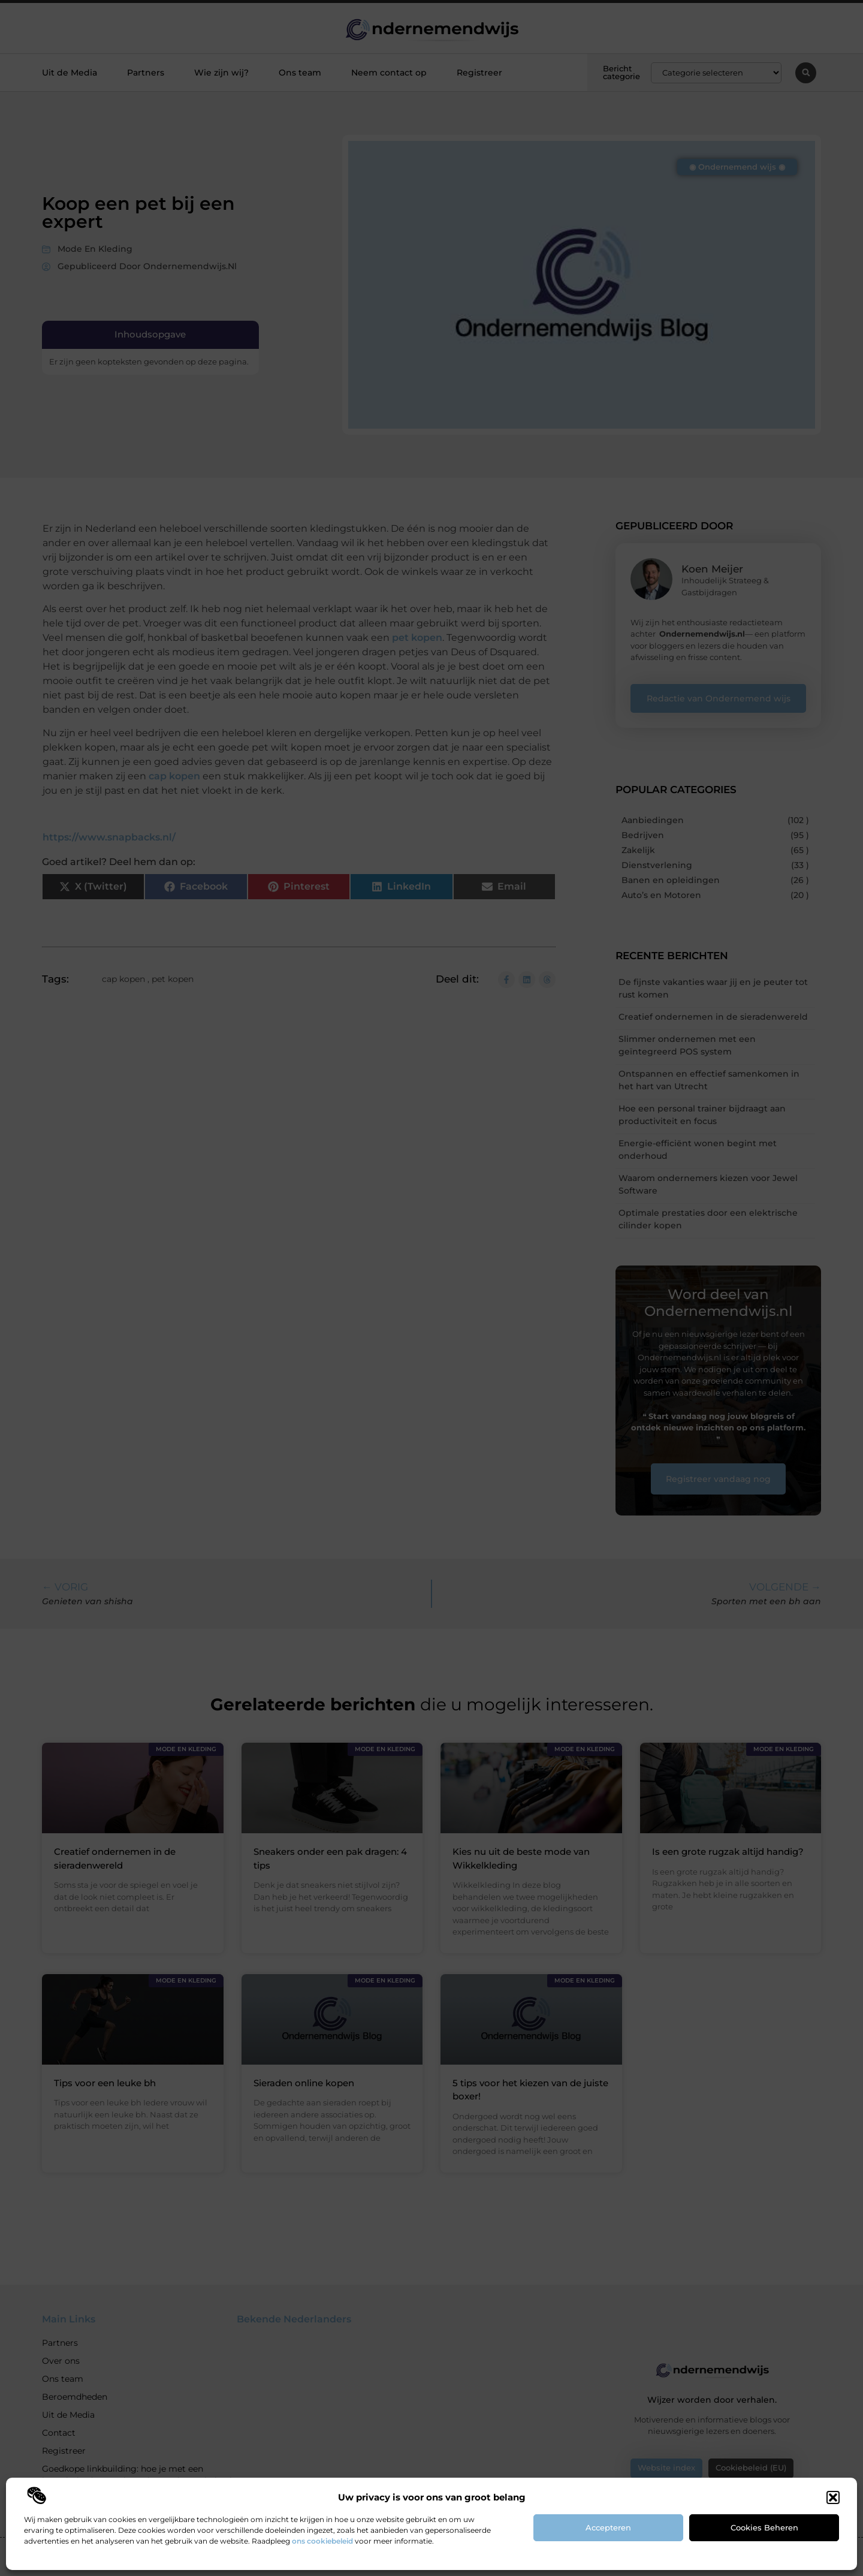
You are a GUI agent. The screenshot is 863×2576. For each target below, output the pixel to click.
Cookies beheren (764, 2527)
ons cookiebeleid (322, 2540)
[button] (833, 2497)
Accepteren (608, 2527)
